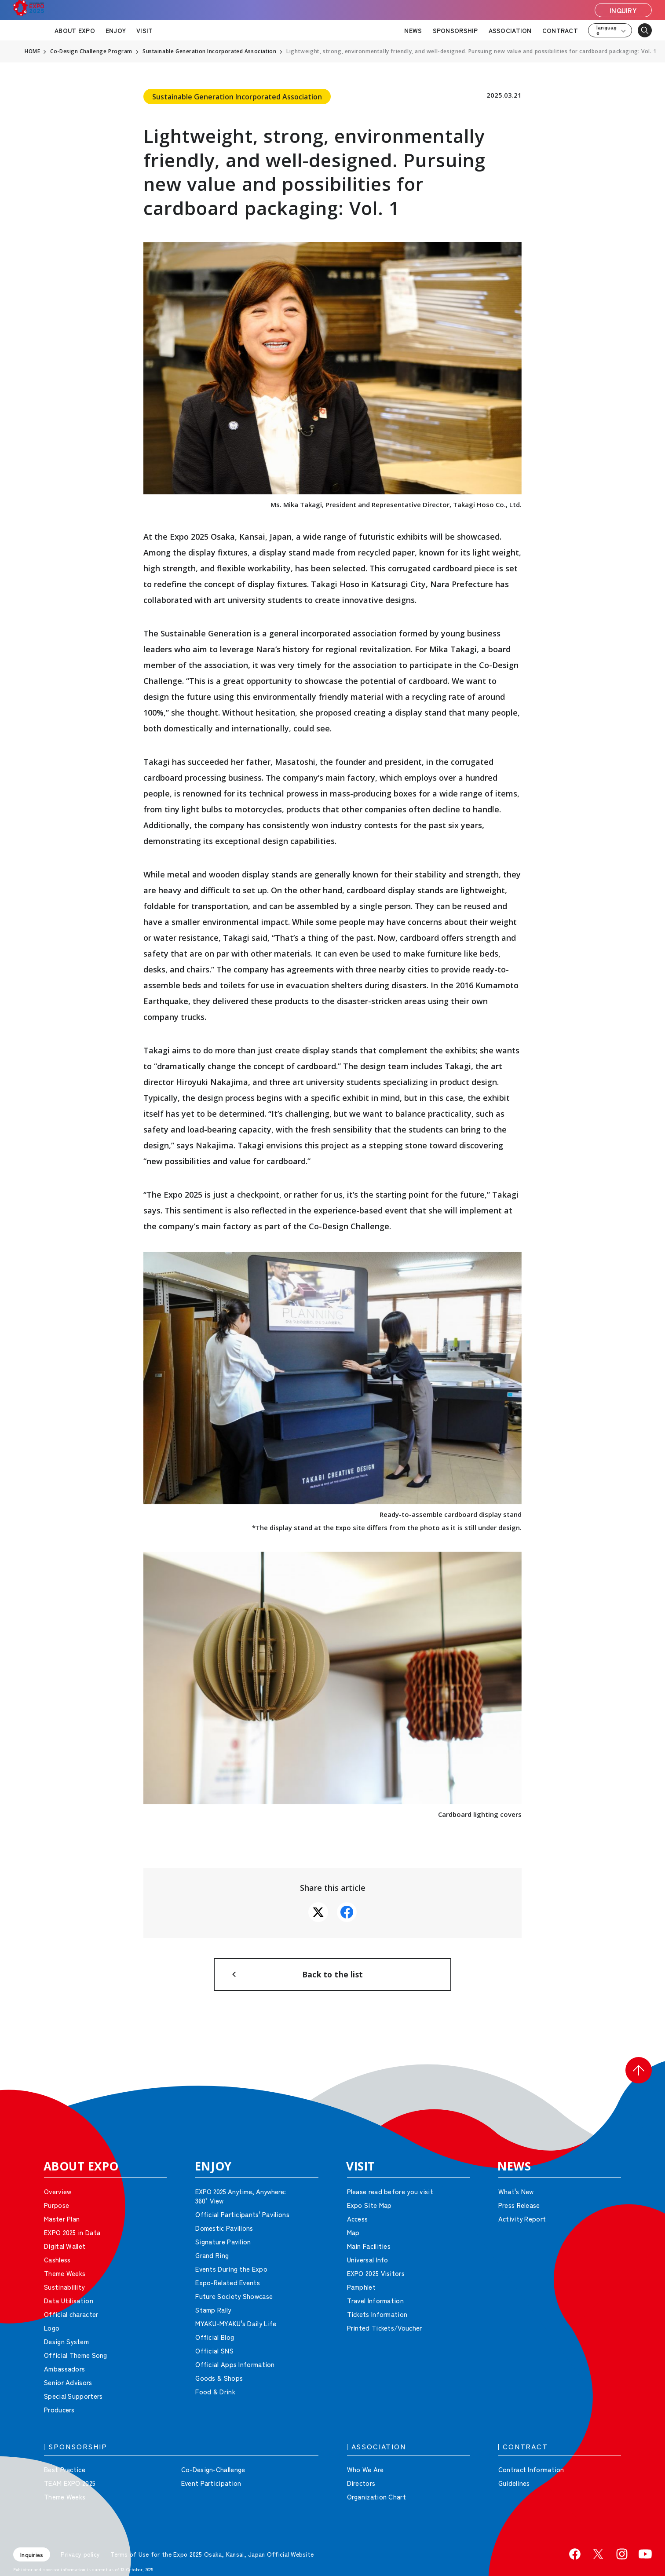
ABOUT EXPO (75, 30)
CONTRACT (560, 30)
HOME (32, 51)
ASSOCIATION (510, 30)
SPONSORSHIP (455, 30)
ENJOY (116, 30)
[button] (638, 2077)
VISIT (144, 30)
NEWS (413, 30)
